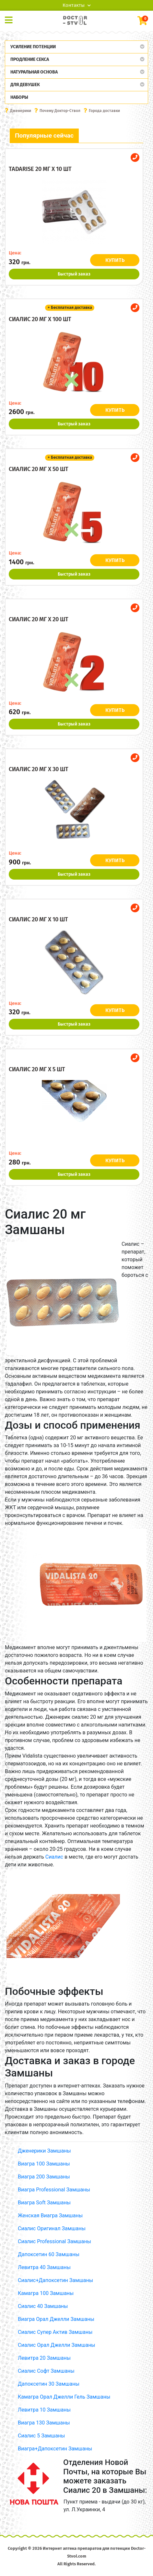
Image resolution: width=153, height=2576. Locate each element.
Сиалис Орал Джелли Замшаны (56, 2345)
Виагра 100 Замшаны (44, 2164)
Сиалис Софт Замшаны (46, 2371)
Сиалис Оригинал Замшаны (52, 2228)
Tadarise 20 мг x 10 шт (40, 169)
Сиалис (54, 1857)
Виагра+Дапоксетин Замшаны (55, 2449)
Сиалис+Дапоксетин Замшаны (55, 2280)
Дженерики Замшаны (44, 2151)
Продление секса (29, 59)
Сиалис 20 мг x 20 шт (38, 619)
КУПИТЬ (114, 260)
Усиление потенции (33, 47)
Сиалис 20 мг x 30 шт (38, 769)
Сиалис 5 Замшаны (41, 2436)
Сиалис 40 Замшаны (43, 2306)
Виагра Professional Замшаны (54, 2190)
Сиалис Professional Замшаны (54, 2241)
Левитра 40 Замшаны (44, 2267)
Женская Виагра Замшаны (50, 2215)
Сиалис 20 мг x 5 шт (37, 1069)
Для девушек (25, 84)
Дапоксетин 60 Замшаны (48, 2254)
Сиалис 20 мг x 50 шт (38, 469)
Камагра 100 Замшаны (46, 2293)
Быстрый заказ (74, 274)
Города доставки (104, 110)
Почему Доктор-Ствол (60, 110)
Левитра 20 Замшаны (44, 2358)
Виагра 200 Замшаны (44, 2177)
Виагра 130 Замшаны (44, 2423)
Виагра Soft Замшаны (44, 2202)
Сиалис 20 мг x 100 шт (40, 319)
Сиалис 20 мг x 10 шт (38, 919)
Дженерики (20, 110)
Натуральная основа (34, 72)
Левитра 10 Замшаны (44, 2410)
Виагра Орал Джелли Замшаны (56, 2319)
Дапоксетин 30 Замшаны (48, 2384)
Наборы (19, 97)
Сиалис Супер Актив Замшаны (55, 2332)
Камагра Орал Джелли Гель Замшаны (64, 2397)
